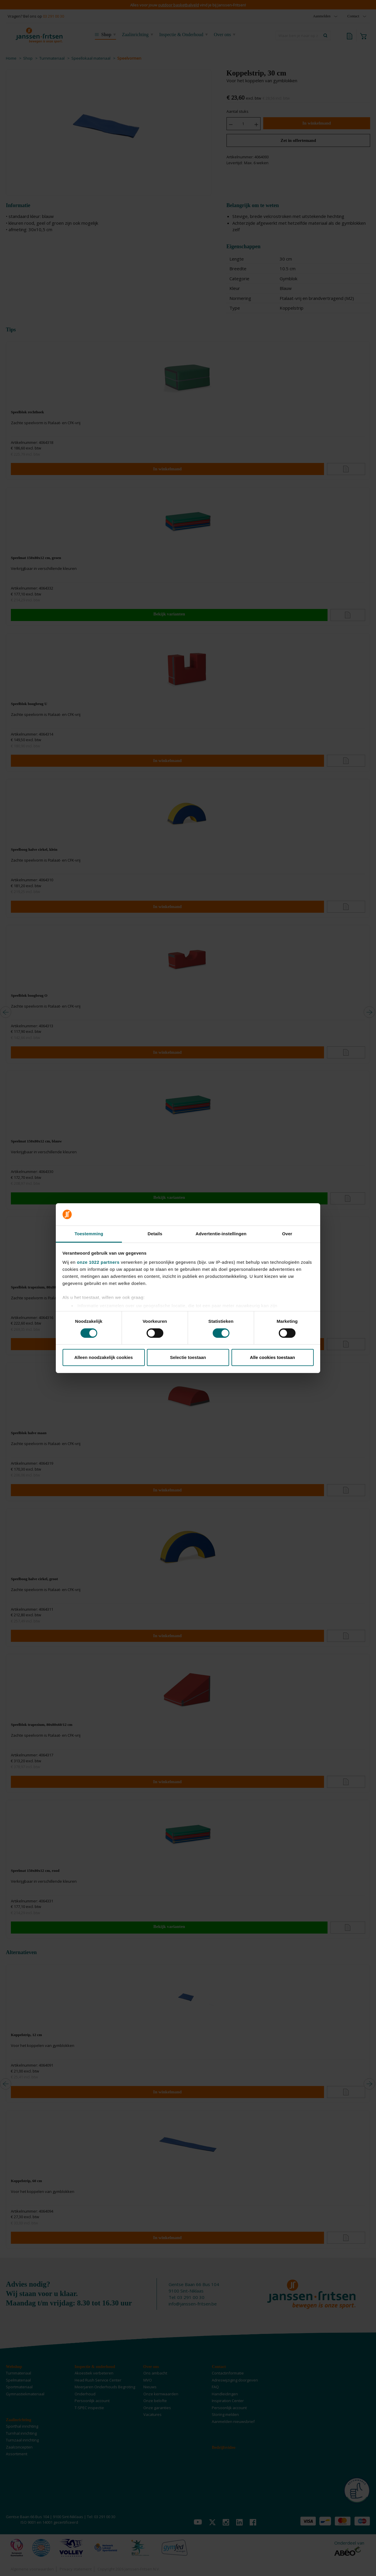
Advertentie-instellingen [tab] (221, 1233)
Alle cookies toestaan (272, 1357)
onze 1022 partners (98, 1262)
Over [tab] (287, 1233)
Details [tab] (155, 1233)
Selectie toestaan (188, 1357)
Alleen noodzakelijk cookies (103, 1357)
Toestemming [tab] (89, 1233)
